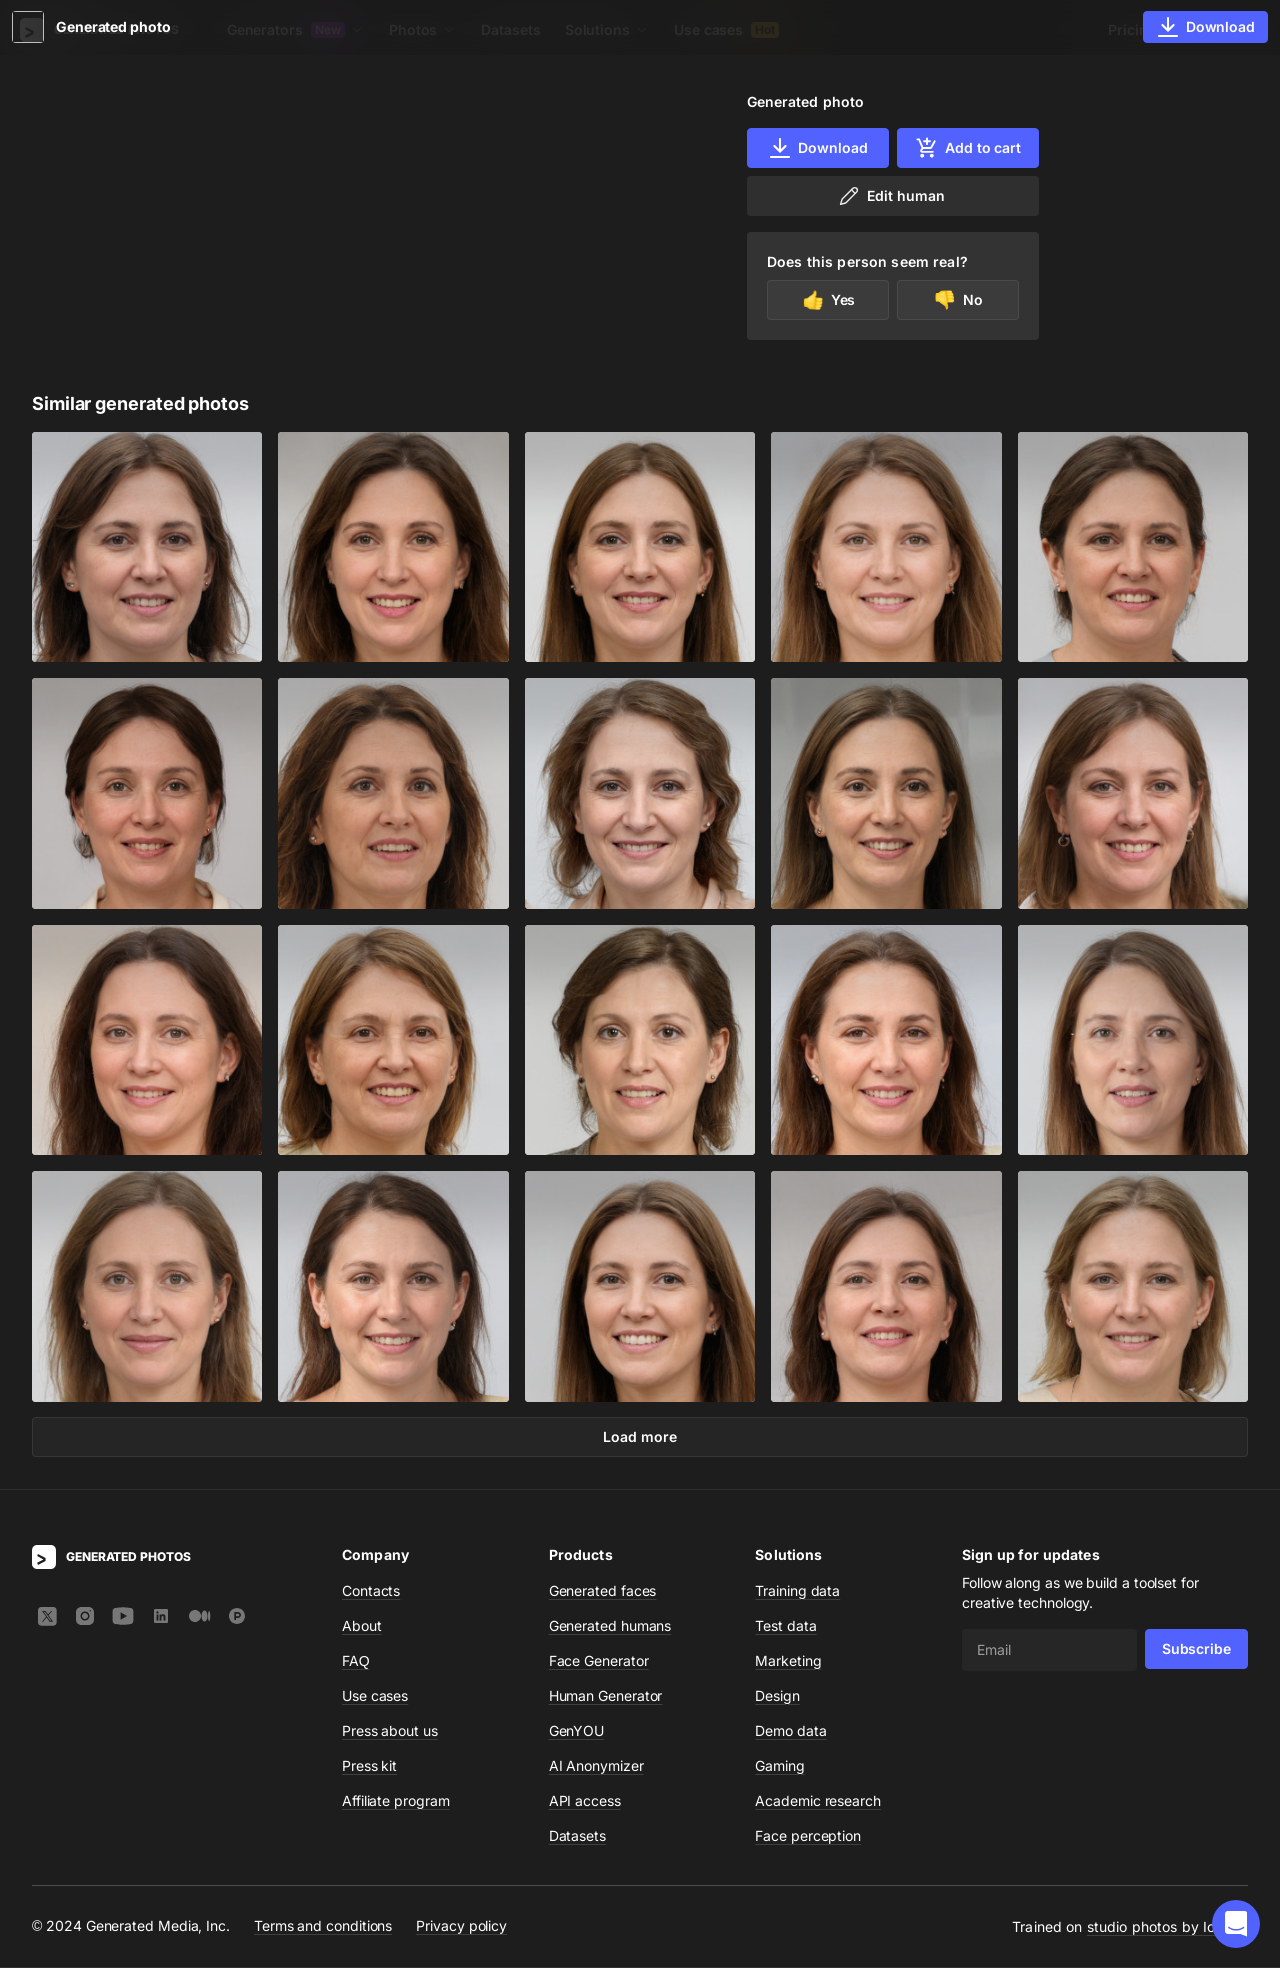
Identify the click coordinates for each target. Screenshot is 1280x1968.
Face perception (808, 1836)
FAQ (356, 1661)
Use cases (726, 29)
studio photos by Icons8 (1167, 1927)
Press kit (369, 1766)
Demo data (790, 1731)
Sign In (1220, 29)
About (362, 1626)
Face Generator (599, 1661)
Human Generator (606, 1696)
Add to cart (968, 148)
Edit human (890, 196)
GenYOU (577, 1731)
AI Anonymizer (596, 1766)
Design (777, 1696)
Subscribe (1196, 1649)
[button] (1236, 1924)
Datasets (510, 29)
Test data (785, 1626)
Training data (797, 1591)
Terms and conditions (323, 1926)
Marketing (788, 1661)
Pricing (1132, 29)
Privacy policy (461, 1926)
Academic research (818, 1801)
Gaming (780, 1766)
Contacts (371, 1591)
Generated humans (610, 1626)
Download (817, 148)
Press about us (390, 1731)
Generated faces (603, 1591)
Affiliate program (396, 1801)
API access (585, 1801)
